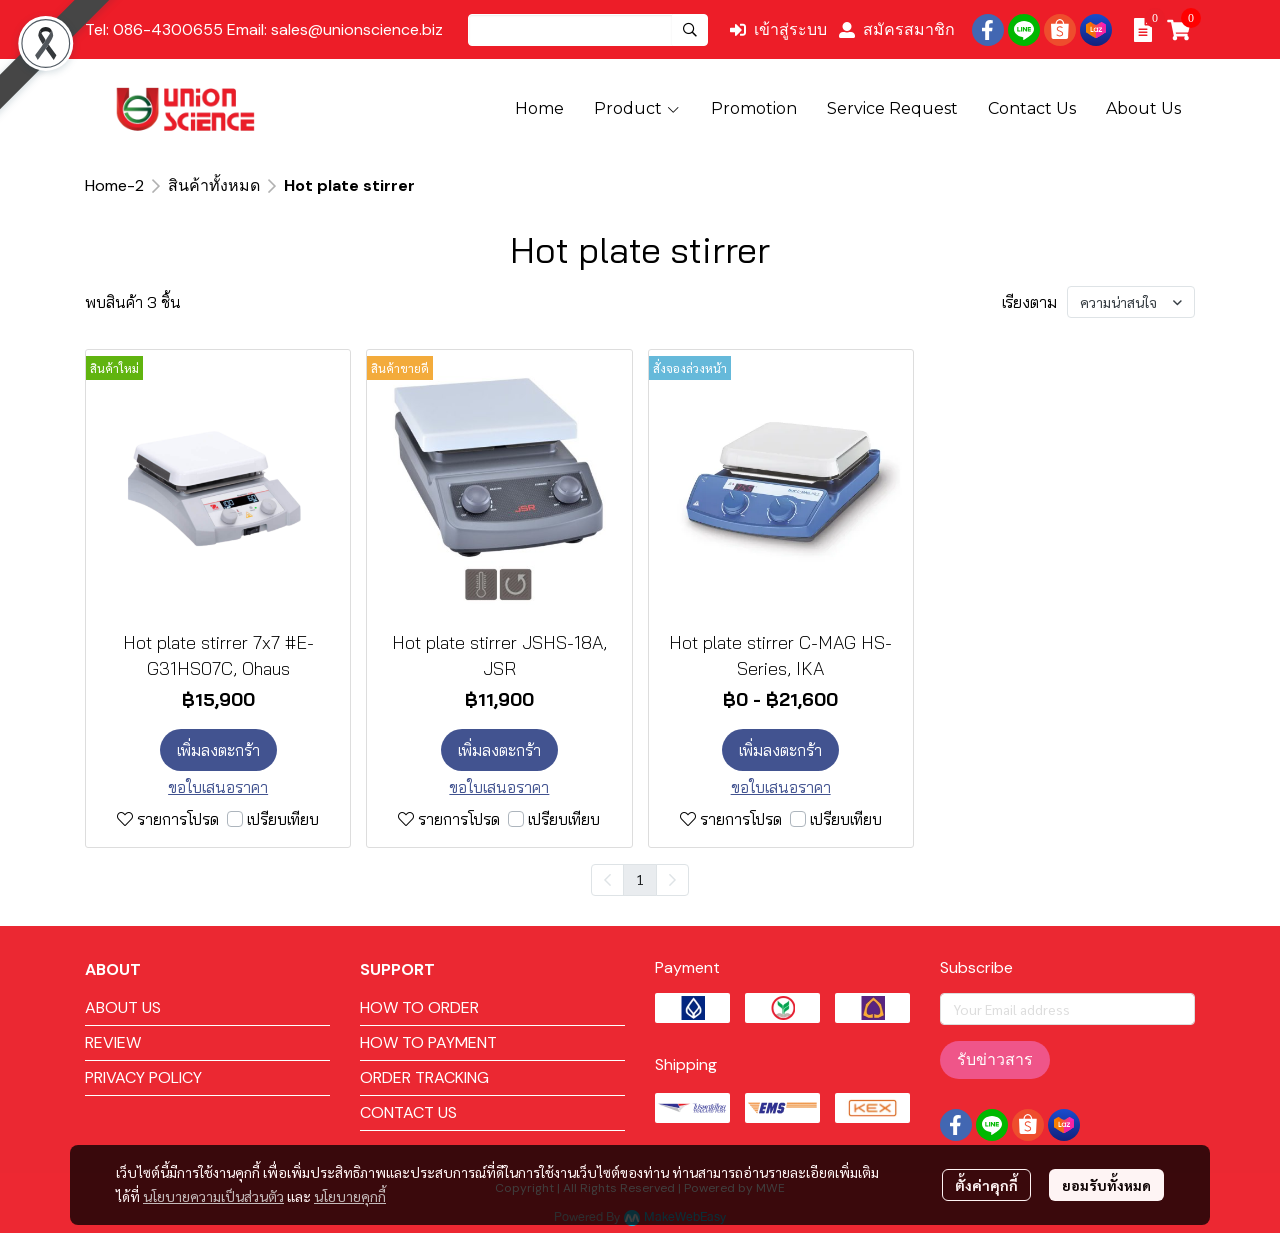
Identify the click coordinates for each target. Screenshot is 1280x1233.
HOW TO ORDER (419, 1007)
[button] (588, 30)
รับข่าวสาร (995, 1059)
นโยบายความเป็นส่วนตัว (213, 1196)
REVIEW (113, 1042)
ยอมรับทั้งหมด (1106, 1185)
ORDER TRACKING (424, 1077)
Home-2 (114, 185)
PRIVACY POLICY (143, 1077)
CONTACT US (408, 1112)
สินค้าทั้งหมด (214, 185)
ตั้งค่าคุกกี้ (986, 1185)
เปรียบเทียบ (283, 819)
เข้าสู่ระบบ (778, 29)
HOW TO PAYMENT (428, 1042)
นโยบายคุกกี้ (350, 1196)
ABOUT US (123, 1007)
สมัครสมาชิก (897, 29)
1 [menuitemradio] (640, 879)
